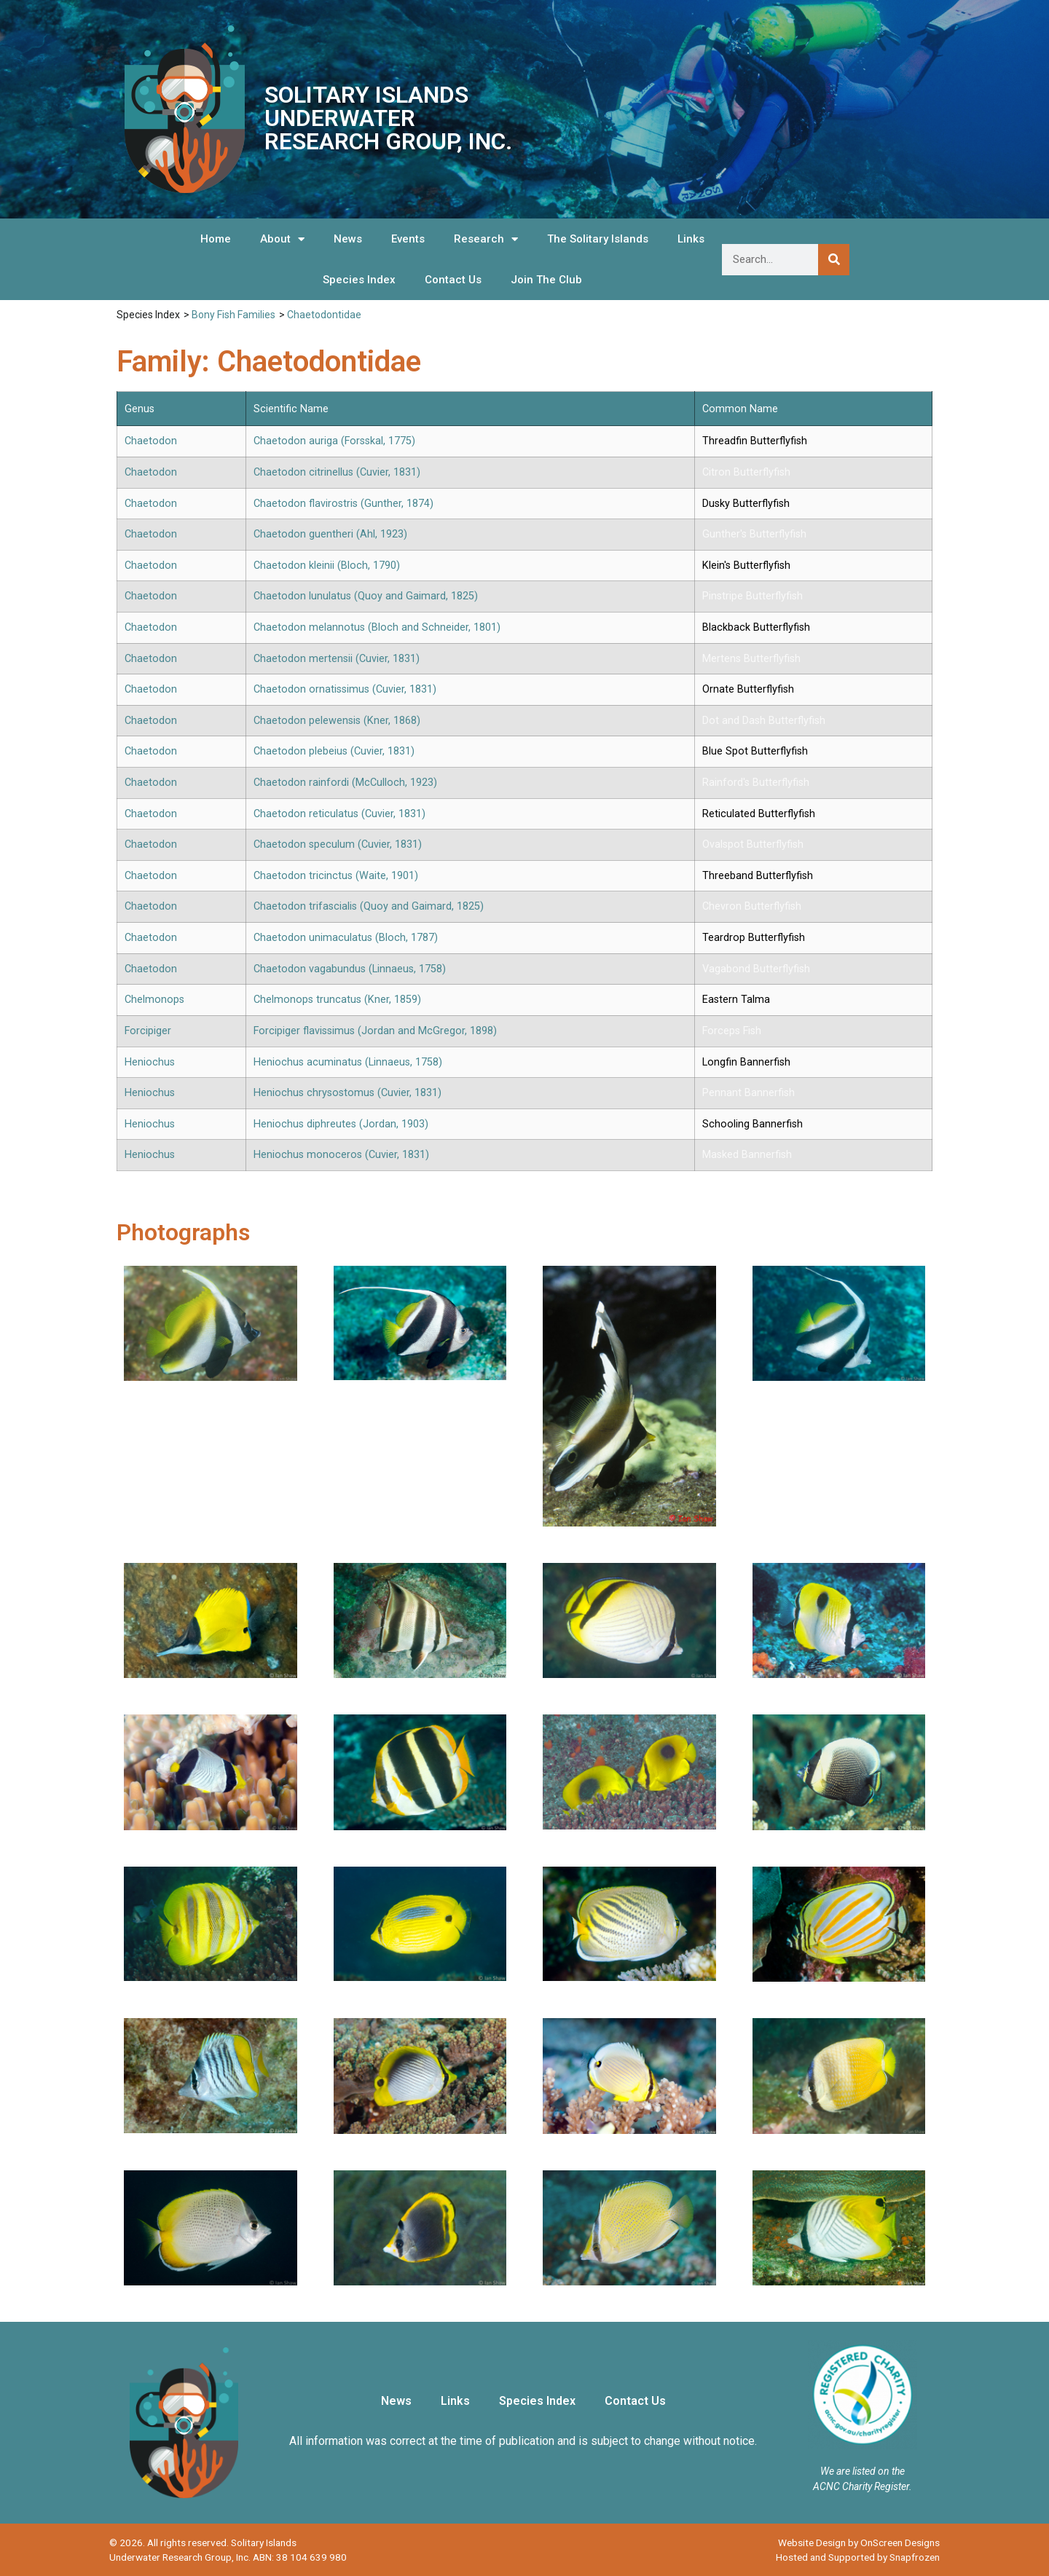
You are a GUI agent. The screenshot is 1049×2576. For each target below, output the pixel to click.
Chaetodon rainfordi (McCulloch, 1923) (345, 782)
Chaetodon (151, 441)
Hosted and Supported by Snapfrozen (858, 2557)
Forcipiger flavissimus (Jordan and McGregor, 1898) (375, 1031)
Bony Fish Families (233, 314)
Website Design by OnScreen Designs (859, 2542)
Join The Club (546, 279)
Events (408, 238)
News (348, 238)
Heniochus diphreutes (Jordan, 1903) (341, 1124)
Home (215, 238)
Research (486, 239)
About (282, 239)
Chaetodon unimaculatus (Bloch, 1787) (346, 937)
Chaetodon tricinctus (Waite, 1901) (336, 876)
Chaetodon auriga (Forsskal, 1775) (334, 441)
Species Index (359, 279)
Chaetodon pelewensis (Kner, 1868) (337, 720)
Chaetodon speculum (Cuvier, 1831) (338, 844)
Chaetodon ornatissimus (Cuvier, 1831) (345, 689)
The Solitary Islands (597, 238)
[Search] (833, 259)
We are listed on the (862, 2471)
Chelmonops (154, 999)
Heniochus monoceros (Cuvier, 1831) (341, 1155)
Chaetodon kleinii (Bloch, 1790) (327, 565)
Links (690, 238)
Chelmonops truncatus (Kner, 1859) (337, 999)
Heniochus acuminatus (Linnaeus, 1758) (348, 1062)
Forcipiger (148, 1031)
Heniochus (150, 1062)
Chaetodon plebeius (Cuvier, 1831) (334, 751)
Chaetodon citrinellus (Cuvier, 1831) (337, 472)
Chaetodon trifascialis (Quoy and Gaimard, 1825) (369, 906)
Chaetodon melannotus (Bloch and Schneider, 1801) (377, 627)
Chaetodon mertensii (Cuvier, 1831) (337, 659)
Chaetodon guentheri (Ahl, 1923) (330, 534)
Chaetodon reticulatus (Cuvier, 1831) (339, 814)
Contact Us (453, 279)
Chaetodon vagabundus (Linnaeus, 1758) (350, 969)
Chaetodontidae (324, 314)
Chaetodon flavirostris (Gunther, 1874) (343, 503)
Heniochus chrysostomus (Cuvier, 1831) (347, 1093)
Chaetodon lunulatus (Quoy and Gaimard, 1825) (366, 596)
